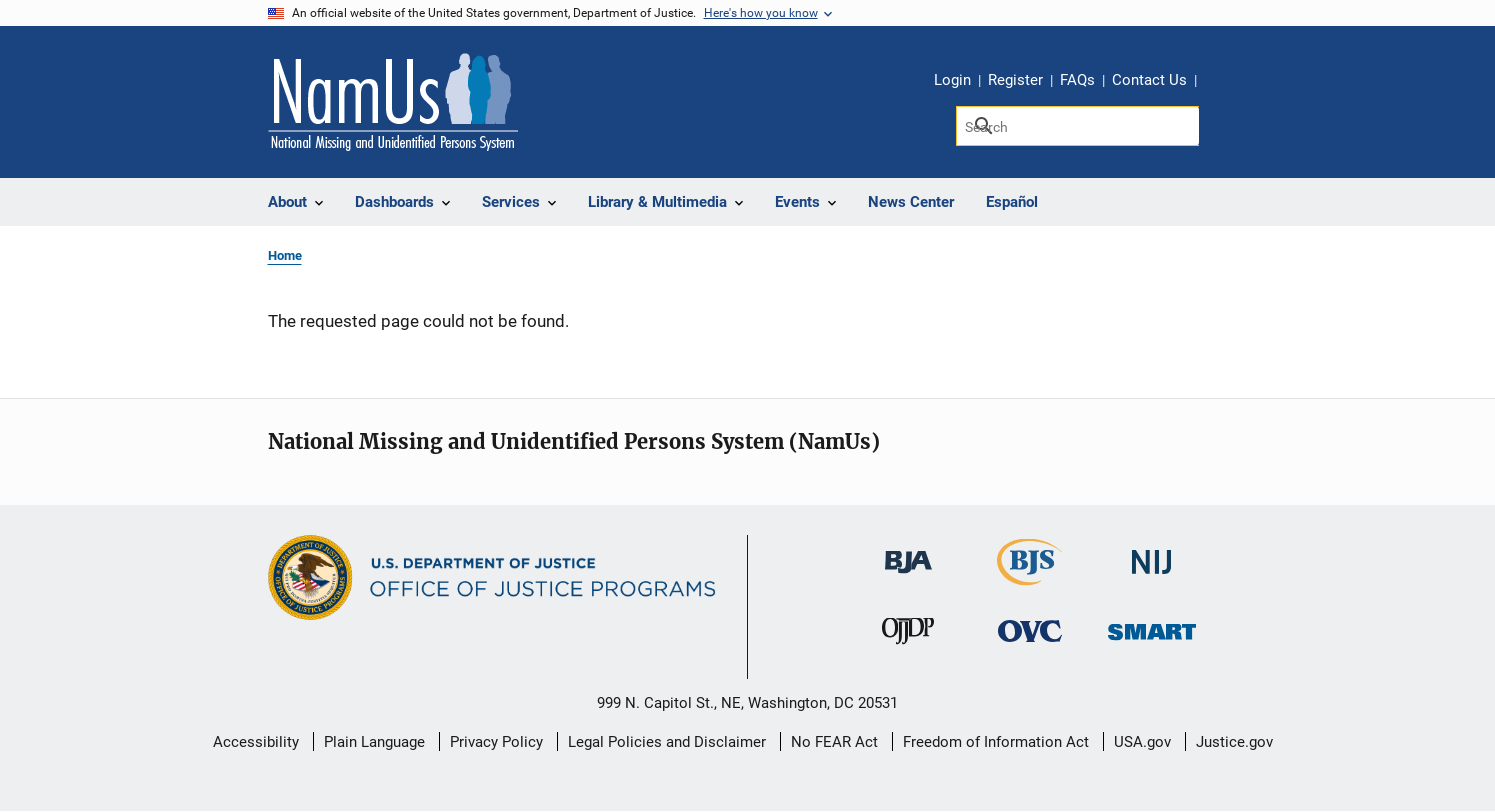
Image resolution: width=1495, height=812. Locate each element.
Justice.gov (1234, 742)
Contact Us (1149, 80)
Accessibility (256, 742)
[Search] (1077, 126)
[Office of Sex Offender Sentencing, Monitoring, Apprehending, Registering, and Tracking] (1152, 625)
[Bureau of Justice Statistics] (1029, 576)
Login (952, 80)
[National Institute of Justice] (1152, 553)
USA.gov (1142, 742)
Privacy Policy (496, 742)
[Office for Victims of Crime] (1030, 629)
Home (285, 255)
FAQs (1077, 80)
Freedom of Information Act (996, 742)
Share (1219, 83)
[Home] (393, 102)
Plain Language (374, 742)
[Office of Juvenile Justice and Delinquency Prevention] (908, 634)
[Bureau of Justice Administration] (908, 552)
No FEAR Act (834, 742)
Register (1015, 80)
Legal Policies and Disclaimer (667, 742)
